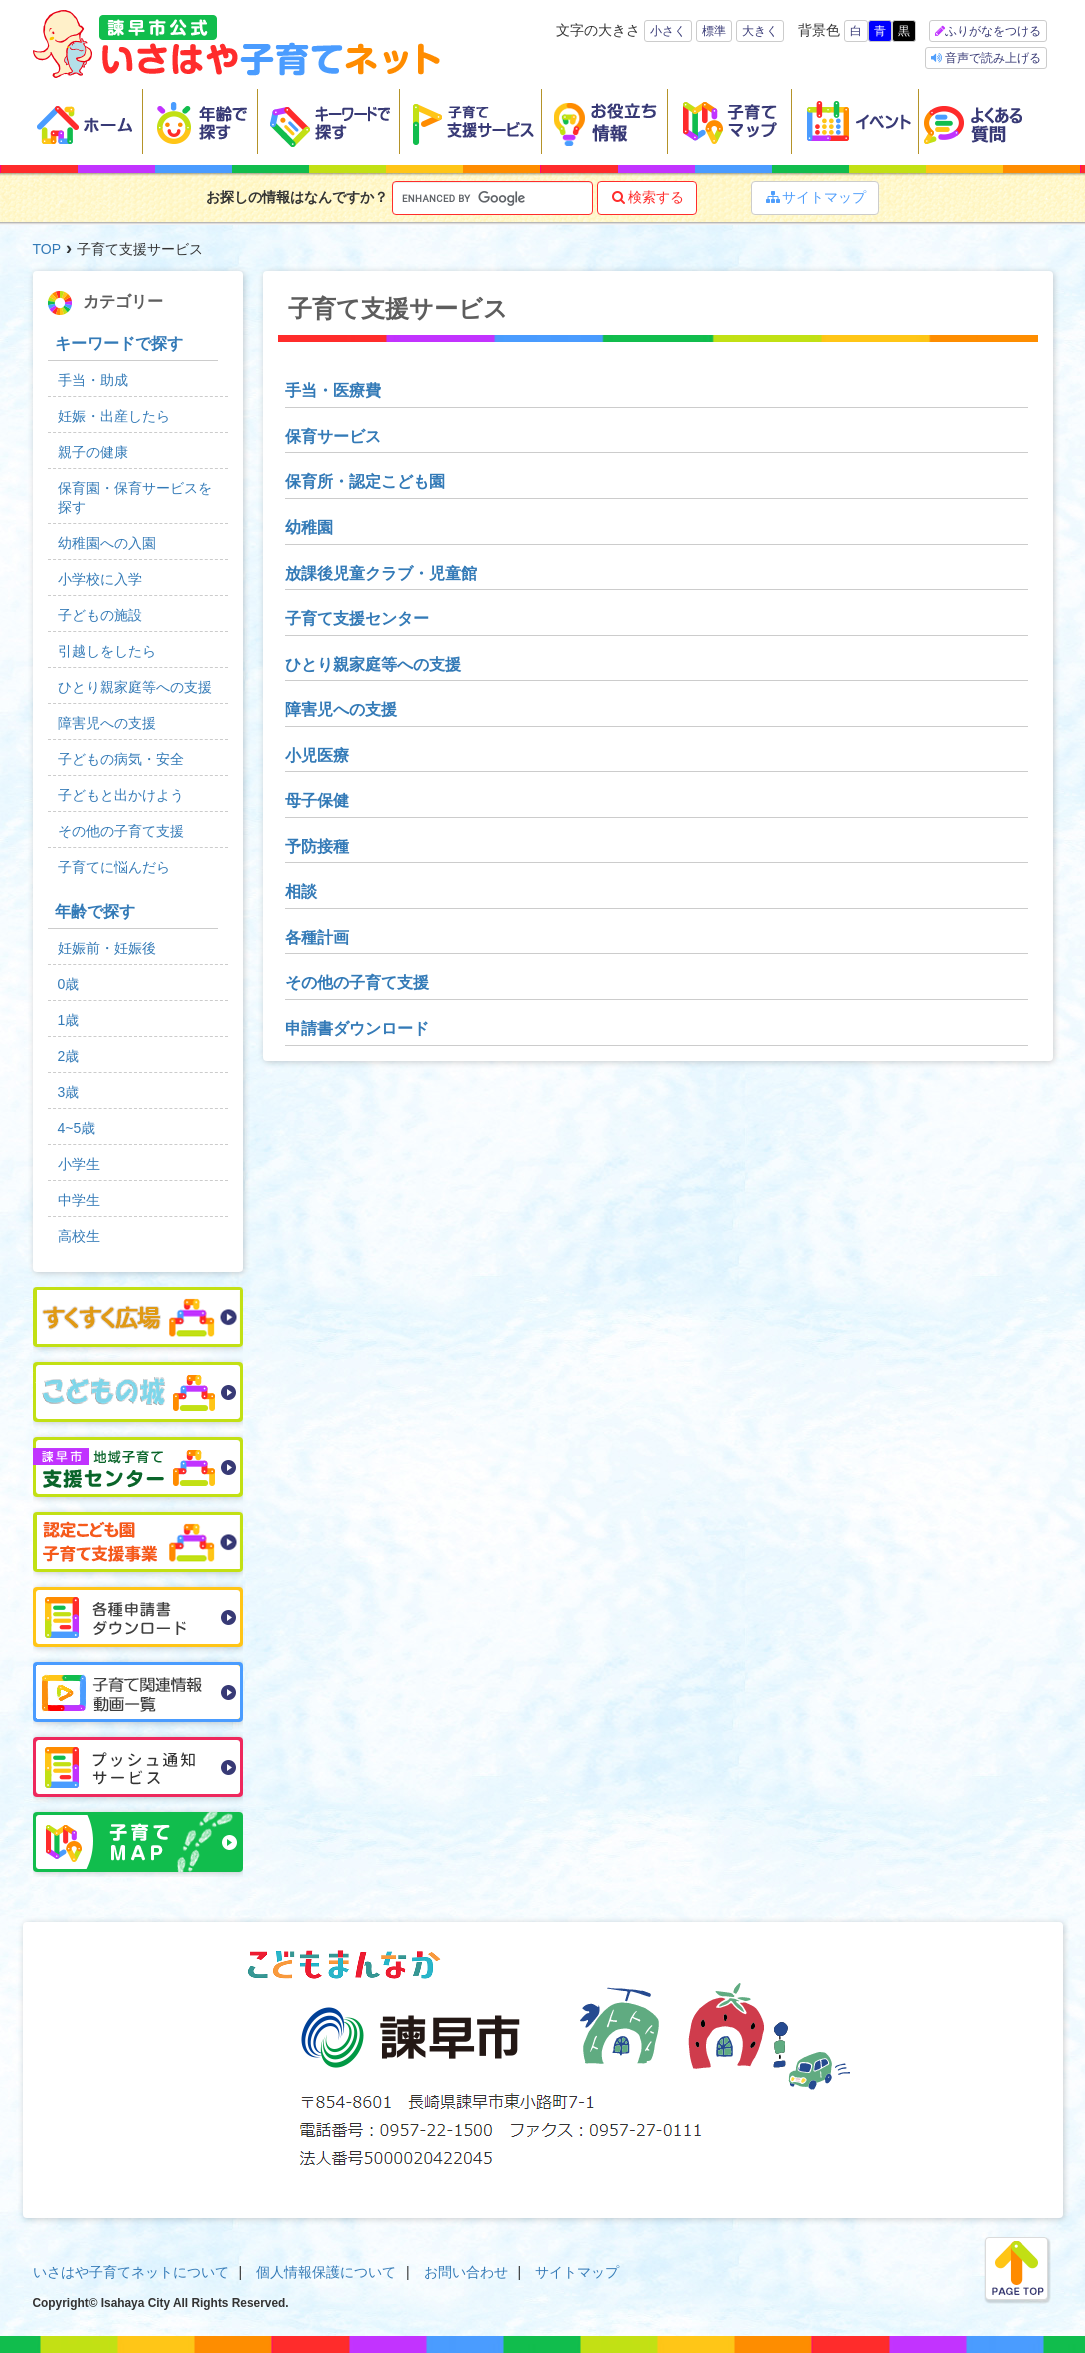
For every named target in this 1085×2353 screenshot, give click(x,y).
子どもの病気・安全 (121, 759)
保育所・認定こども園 (365, 481)
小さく (668, 31)
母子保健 (317, 800)
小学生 (79, 1164)
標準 (714, 31)
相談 (301, 891)
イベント (855, 122)
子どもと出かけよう (121, 795)
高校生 (79, 1236)
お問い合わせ (466, 2272)
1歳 (69, 1020)
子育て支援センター (357, 618)
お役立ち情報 (605, 122)
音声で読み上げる (991, 58)
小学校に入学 (100, 579)
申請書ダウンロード (357, 1028)
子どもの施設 (100, 615)
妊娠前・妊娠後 (107, 948)
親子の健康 (93, 452)
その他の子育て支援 (357, 982)
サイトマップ (815, 197)
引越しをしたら (107, 651)
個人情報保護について (326, 2272)
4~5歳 (77, 1128)
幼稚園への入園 (107, 543)
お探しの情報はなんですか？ (297, 197)
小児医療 (317, 755)
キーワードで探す (329, 122)
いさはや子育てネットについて (131, 2272)
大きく (760, 31)
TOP (47, 249)
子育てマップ (730, 122)
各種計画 (317, 937)
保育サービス (333, 436)
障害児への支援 (341, 709)
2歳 (69, 1056)
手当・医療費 (333, 390)
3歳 (69, 1092)
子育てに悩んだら (114, 867)
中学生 (79, 1200)
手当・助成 (93, 380)
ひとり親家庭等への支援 (373, 664)
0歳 (69, 984)
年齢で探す (200, 122)
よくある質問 (986, 122)
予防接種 (317, 846)
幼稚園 (309, 527)
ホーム (88, 122)
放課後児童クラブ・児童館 (381, 573)
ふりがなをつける (993, 31)
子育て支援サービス (471, 122)
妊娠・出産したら (114, 416)
